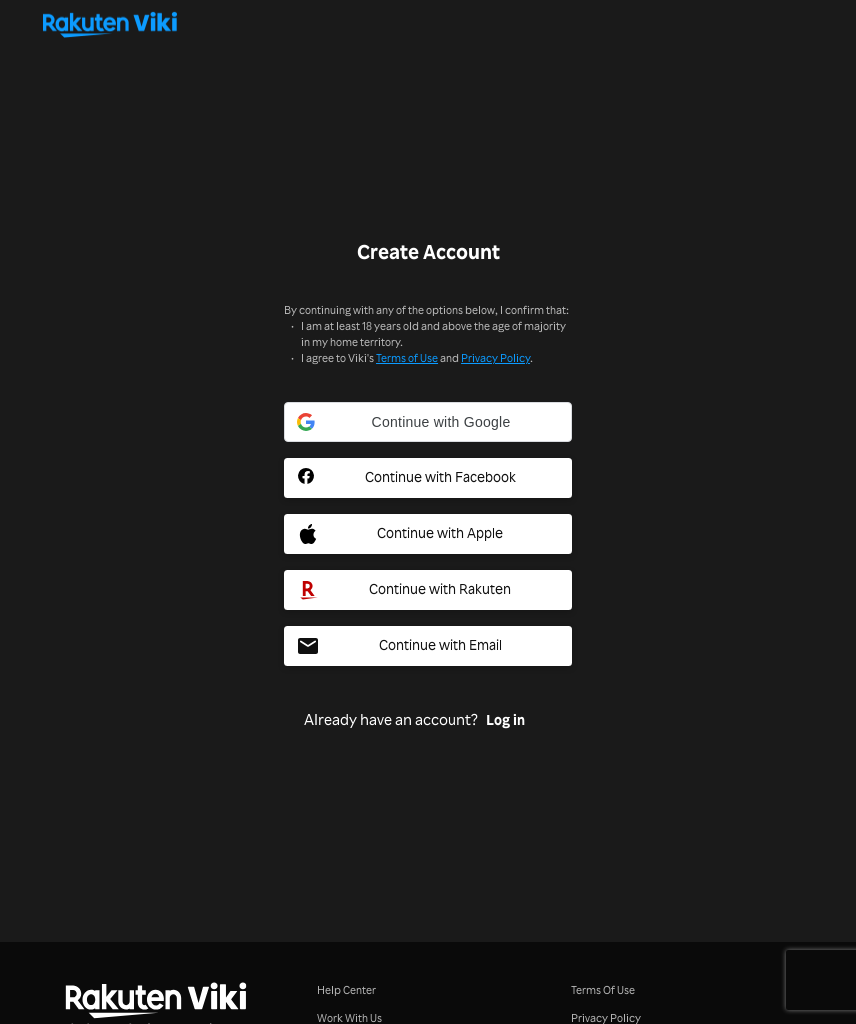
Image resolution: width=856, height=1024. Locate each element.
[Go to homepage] (428, 24)
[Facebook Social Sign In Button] (428, 478)
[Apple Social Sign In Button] (428, 534)
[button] (428, 422)
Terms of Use (407, 357)
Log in (505, 720)
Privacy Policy (495, 357)
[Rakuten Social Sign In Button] (428, 590)
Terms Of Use (603, 989)
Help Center (346, 989)
